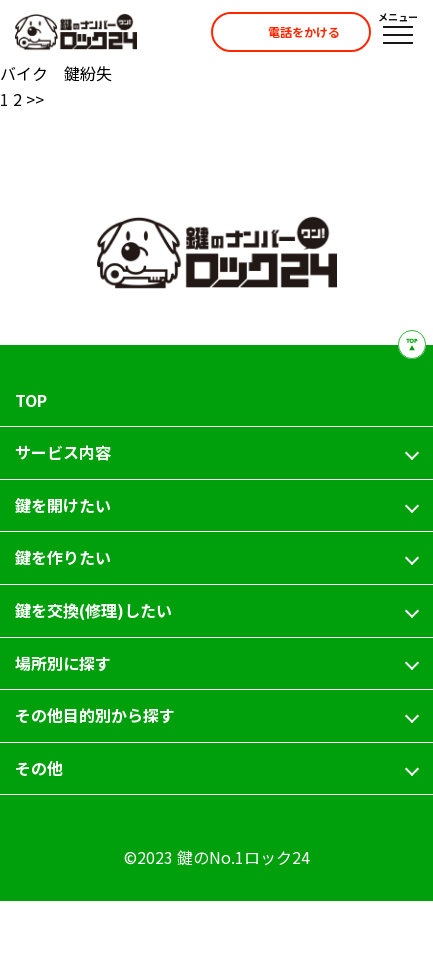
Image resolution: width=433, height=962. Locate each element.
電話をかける (285, 32)
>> (35, 99)
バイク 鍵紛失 (56, 73)
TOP (31, 400)
